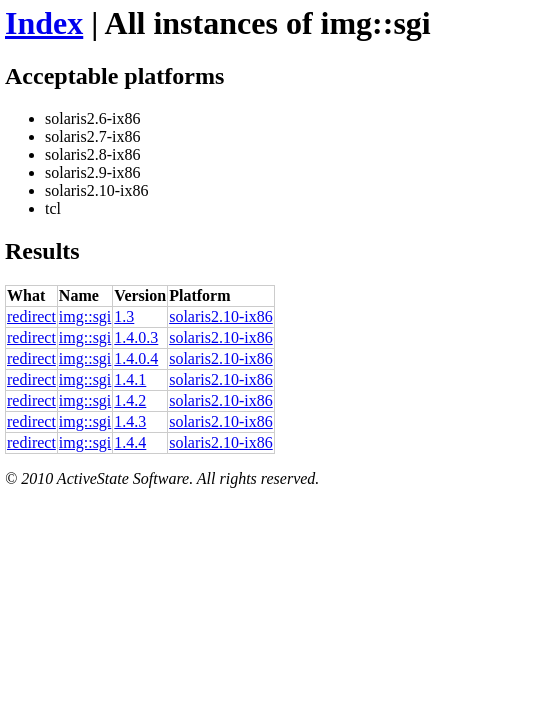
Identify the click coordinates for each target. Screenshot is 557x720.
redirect (31, 316)
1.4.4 (130, 442)
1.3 (124, 316)
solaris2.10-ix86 (221, 316)
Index (44, 23)
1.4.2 (130, 400)
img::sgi (85, 316)
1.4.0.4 (136, 358)
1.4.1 (130, 379)
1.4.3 (130, 421)
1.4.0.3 (136, 337)
